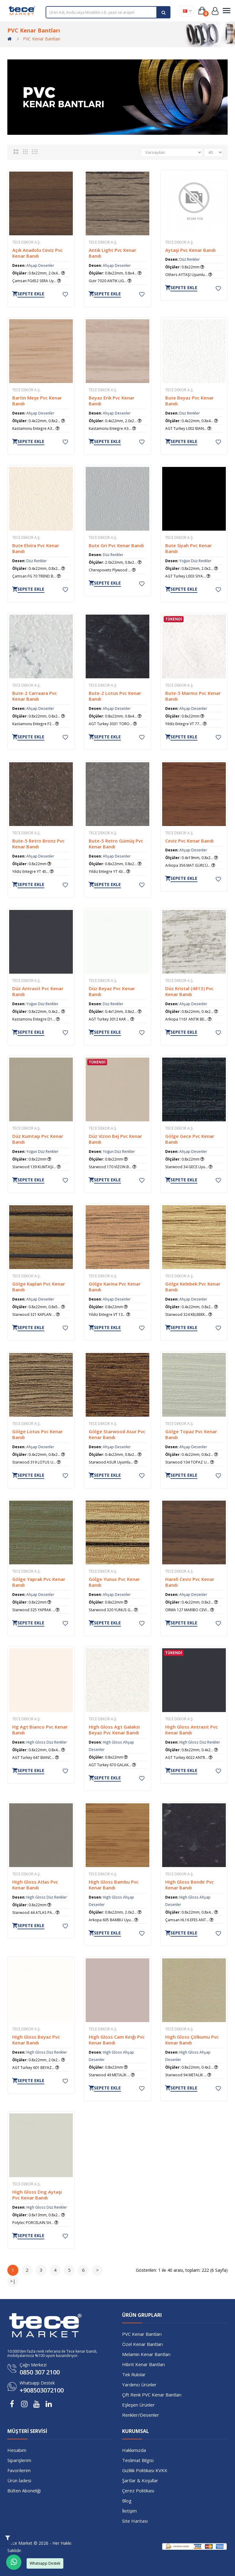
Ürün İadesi (19, 2480)
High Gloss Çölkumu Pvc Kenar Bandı (192, 2039)
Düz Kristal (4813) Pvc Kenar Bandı (189, 991)
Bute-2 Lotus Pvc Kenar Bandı (115, 696)
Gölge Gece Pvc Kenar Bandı (189, 1139)
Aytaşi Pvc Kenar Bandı (190, 249)
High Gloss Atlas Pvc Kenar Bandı (35, 1884)
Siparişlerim (19, 2460)
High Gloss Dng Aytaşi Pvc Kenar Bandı (37, 2194)
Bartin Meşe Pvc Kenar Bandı (37, 400)
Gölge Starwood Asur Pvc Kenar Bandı (117, 1434)
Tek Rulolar (134, 2374)
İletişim (129, 2510)
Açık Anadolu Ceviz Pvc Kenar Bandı (37, 253)
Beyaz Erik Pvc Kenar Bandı (111, 400)
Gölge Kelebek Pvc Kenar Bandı (192, 1286)
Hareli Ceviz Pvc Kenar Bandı (189, 1582)
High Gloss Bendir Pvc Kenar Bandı (189, 1884)
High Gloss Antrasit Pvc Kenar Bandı (191, 1729)
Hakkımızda (134, 2449)
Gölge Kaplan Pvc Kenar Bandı (38, 1286)
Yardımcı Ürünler (139, 2384)
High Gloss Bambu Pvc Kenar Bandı (114, 1884)
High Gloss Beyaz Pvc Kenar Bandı (36, 2039)
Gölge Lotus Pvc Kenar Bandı (37, 1434)
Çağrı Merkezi (33, 2364)
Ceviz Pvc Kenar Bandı (189, 840)
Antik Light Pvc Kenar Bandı (112, 253)
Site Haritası (135, 2520)
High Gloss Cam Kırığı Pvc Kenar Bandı (117, 2039)
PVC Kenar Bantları (41, 39)
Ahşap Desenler (40, 264)
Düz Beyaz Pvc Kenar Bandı (112, 991)
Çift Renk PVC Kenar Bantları (151, 2394)
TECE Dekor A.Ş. (26, 241)
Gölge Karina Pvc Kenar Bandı (114, 1286)
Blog (127, 2500)
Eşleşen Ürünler (138, 2404)
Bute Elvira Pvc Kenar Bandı (35, 548)
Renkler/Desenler (140, 2414)
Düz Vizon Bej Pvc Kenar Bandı (115, 1139)
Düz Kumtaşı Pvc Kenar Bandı (37, 1139)
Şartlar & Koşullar (140, 2480)
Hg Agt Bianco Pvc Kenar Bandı (40, 1729)
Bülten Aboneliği (24, 2490)
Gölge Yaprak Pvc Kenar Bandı (38, 1582)
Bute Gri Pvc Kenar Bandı (116, 545)
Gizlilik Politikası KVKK (144, 2470)
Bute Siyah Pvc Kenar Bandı (188, 548)
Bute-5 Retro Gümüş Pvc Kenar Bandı (116, 843)
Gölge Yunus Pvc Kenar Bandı (114, 1582)
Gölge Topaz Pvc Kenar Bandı (191, 1434)
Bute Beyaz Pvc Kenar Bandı (189, 400)
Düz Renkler (189, 258)
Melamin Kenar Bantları (146, 2354)
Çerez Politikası (138, 2490)
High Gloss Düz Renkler (46, 1741)
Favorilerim (19, 2470)
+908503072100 (42, 2390)
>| (13, 2280)
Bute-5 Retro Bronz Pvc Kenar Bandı (38, 843)
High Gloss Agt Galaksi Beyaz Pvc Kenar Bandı (114, 1729)
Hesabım (16, 2449)
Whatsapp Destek (37, 2382)
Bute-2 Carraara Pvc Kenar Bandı (34, 696)
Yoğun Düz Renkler (195, 560)
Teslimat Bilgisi (138, 2460)
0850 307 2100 (40, 2372)
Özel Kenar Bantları (142, 2343)
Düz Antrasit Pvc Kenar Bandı (37, 991)
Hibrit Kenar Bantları (143, 2364)
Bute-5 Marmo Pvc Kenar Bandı (193, 696)
